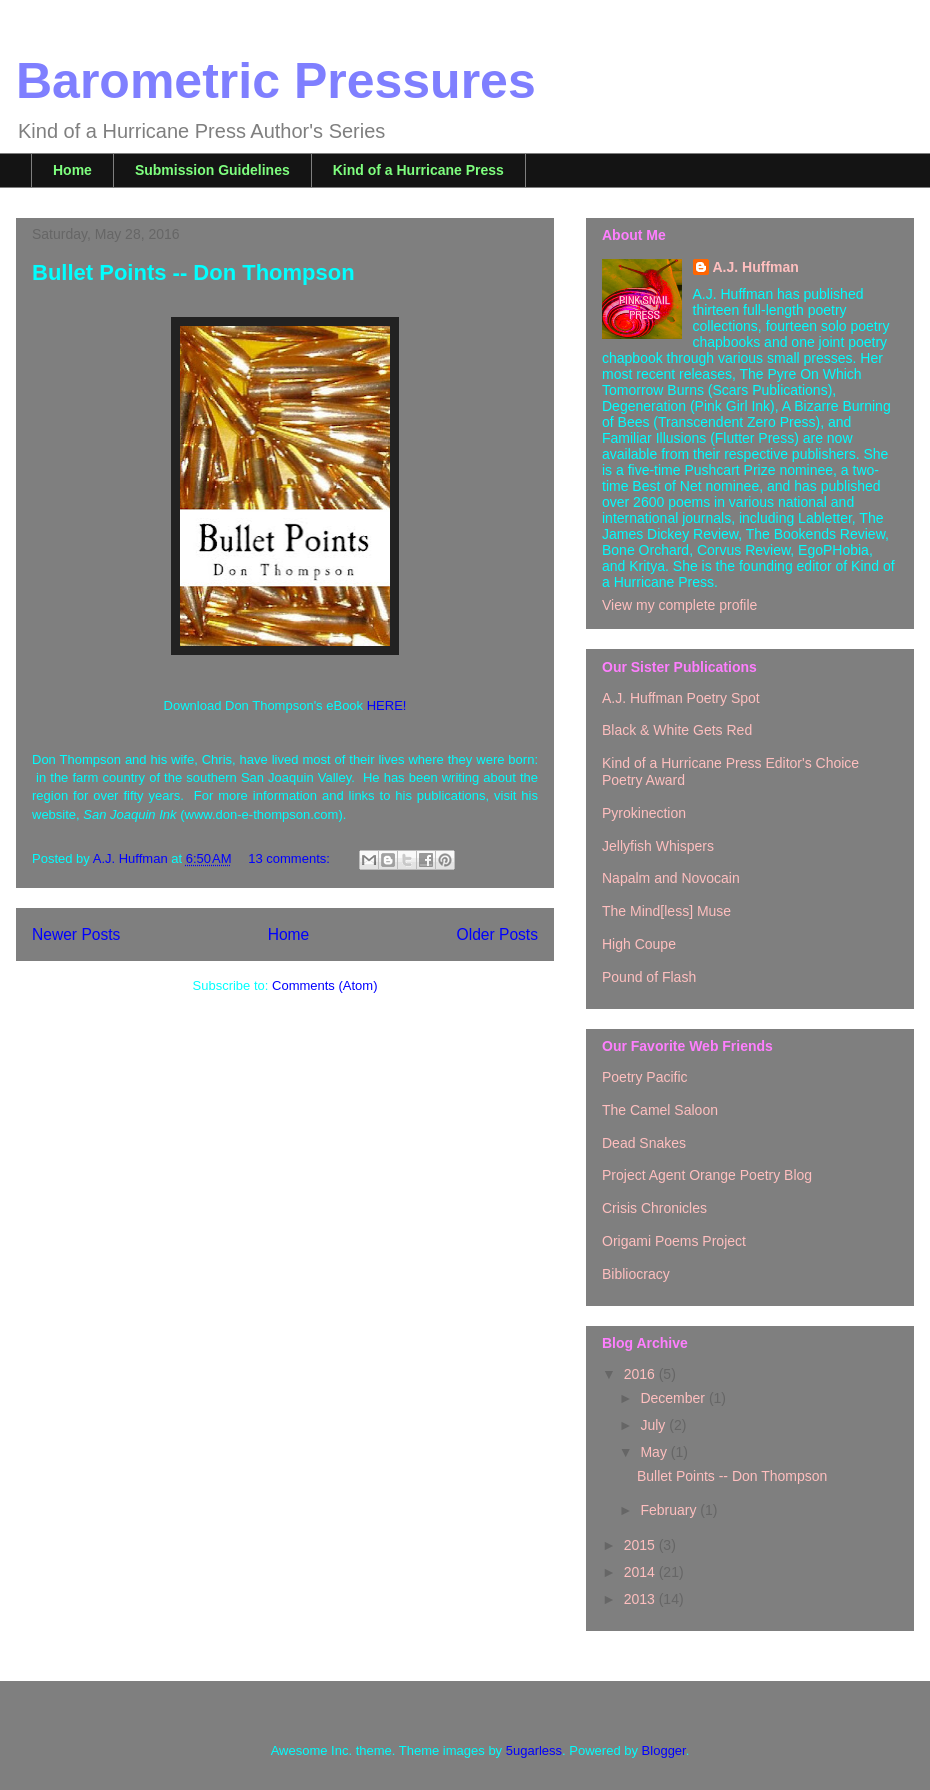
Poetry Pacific (645, 1077)
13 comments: (290, 858)
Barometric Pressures (276, 81)
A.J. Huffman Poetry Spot (681, 698)
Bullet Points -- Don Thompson (193, 272)
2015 (641, 1545)
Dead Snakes (644, 1143)
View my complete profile (679, 605)
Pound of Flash (649, 977)
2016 (641, 1374)
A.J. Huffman (756, 267)
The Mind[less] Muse (666, 911)
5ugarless (534, 1750)
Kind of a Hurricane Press (418, 170)
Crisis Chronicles (654, 1208)
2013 (641, 1599)
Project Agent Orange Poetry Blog (707, 1175)
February (670, 1510)
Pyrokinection (644, 813)
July (654, 1425)
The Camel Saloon (660, 1110)
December (674, 1398)
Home (72, 170)
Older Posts (497, 934)
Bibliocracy (636, 1274)
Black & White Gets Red (677, 730)
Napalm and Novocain (671, 878)
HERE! (387, 705)
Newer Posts (76, 934)
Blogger (664, 1750)
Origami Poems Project (674, 1241)
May (655, 1452)
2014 (641, 1572)
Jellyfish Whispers (658, 846)
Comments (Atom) (324, 985)
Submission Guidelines (212, 170)
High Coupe (639, 944)
